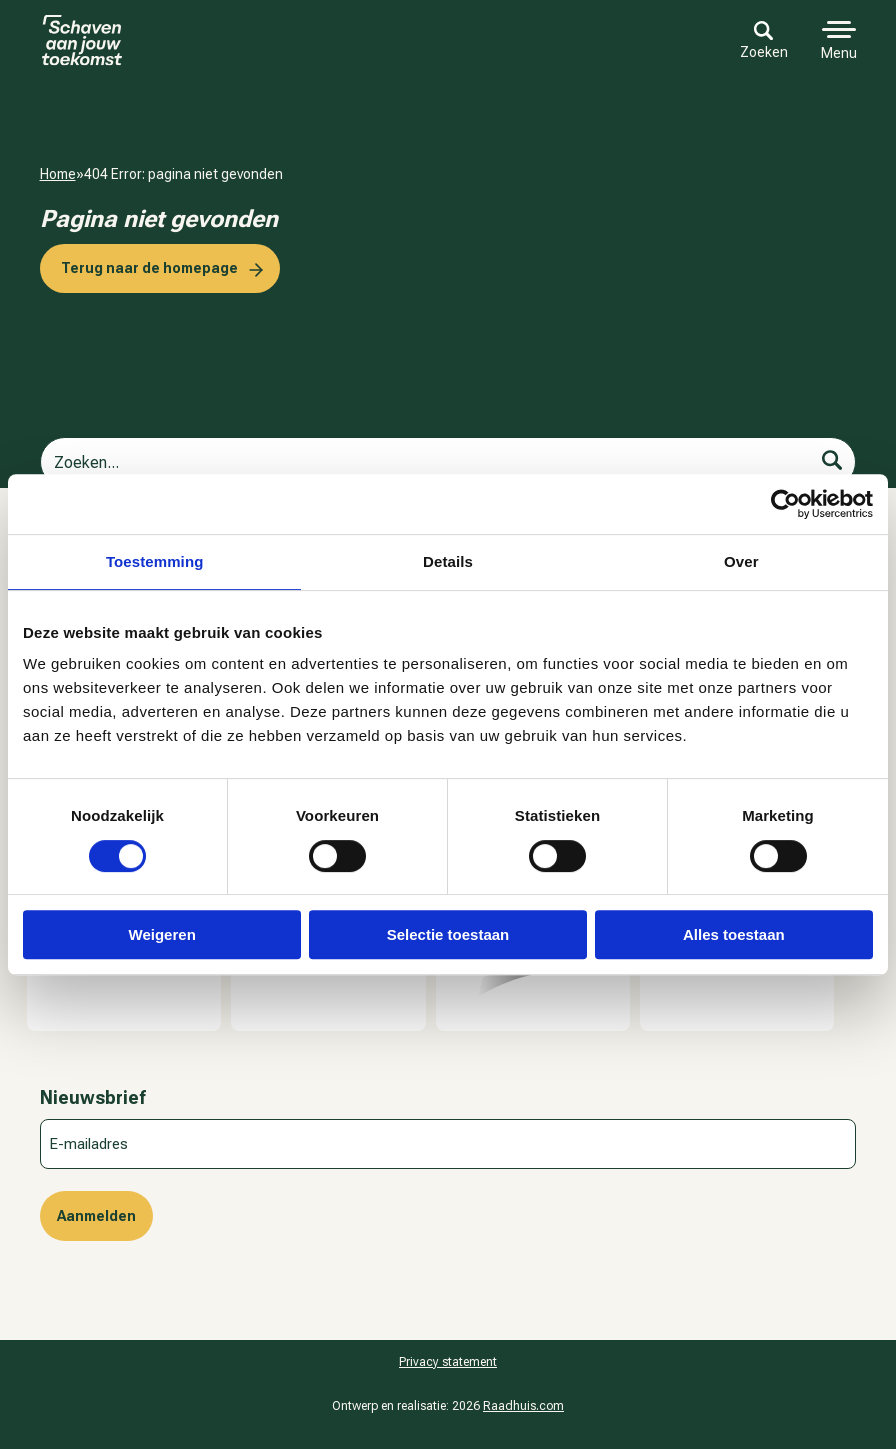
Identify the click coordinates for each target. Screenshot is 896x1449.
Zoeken (764, 40)
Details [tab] (448, 561)
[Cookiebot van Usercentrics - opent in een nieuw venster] (785, 504)
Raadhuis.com (523, 1406)
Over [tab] (741, 561)
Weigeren (162, 934)
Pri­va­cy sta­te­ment (448, 1362)
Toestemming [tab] (155, 561)
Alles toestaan (734, 934)
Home (58, 174)
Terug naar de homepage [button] (149, 268)
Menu (839, 53)
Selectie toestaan (448, 934)
